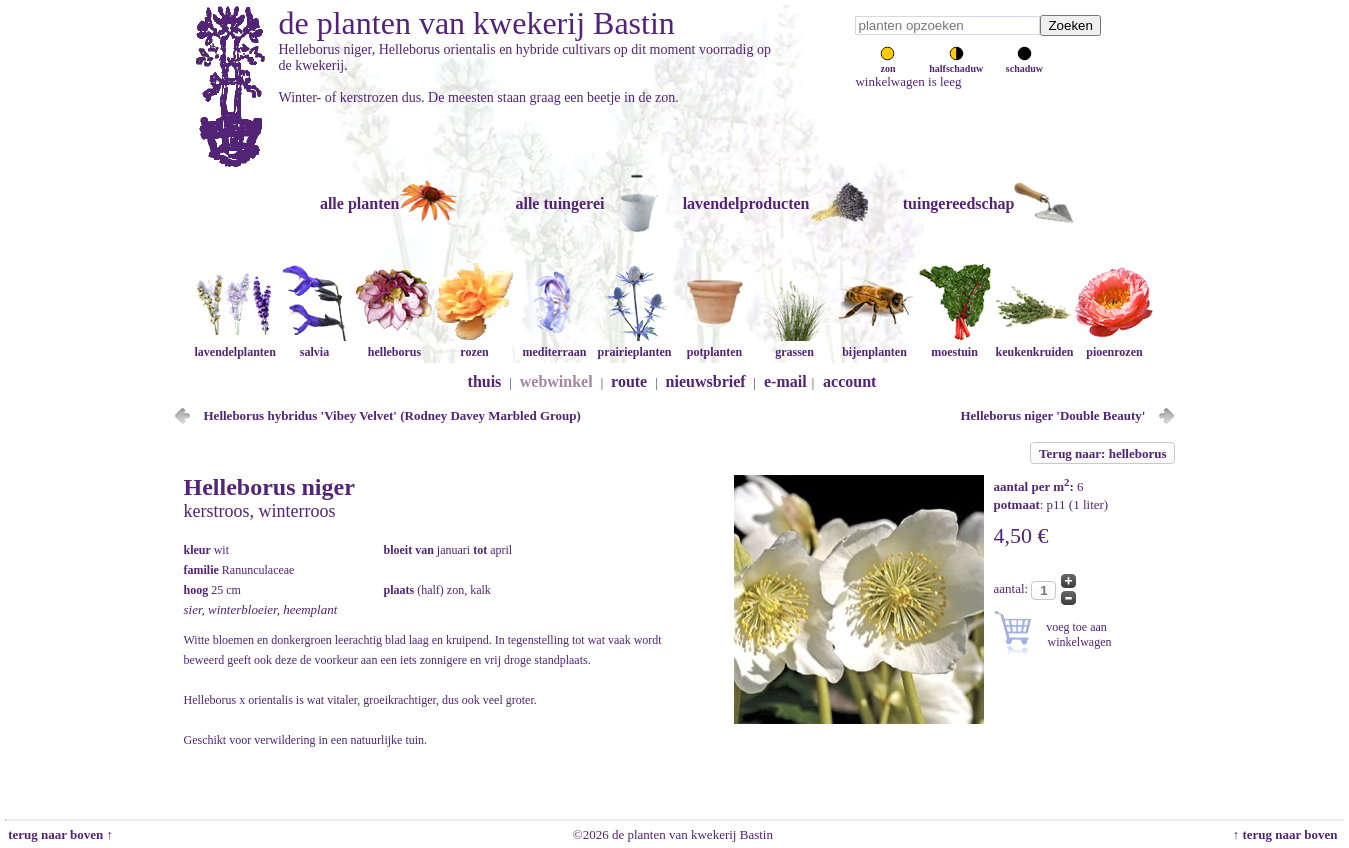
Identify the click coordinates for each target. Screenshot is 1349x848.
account (849, 381)
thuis (485, 381)
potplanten (714, 344)
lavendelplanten (234, 344)
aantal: (1013, 588)
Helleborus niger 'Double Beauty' (1052, 415)
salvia (314, 344)
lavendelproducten (746, 203)
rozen (474, 344)
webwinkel (556, 381)
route (629, 381)
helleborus (394, 344)
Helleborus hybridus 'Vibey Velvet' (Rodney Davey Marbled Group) (392, 415)
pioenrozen (1114, 344)
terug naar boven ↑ (59, 834)
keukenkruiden (1034, 344)
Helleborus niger (269, 487)
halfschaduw (956, 63)
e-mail (785, 381)
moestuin (954, 344)
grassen (794, 344)
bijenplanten (874, 344)
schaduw (1024, 63)
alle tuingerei (559, 203)
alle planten (360, 203)
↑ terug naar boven (1288, 834)
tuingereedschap (959, 203)
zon (887, 63)
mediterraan (554, 344)
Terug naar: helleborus (1102, 453)
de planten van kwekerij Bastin (477, 23)
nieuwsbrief (706, 381)
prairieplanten (634, 344)
